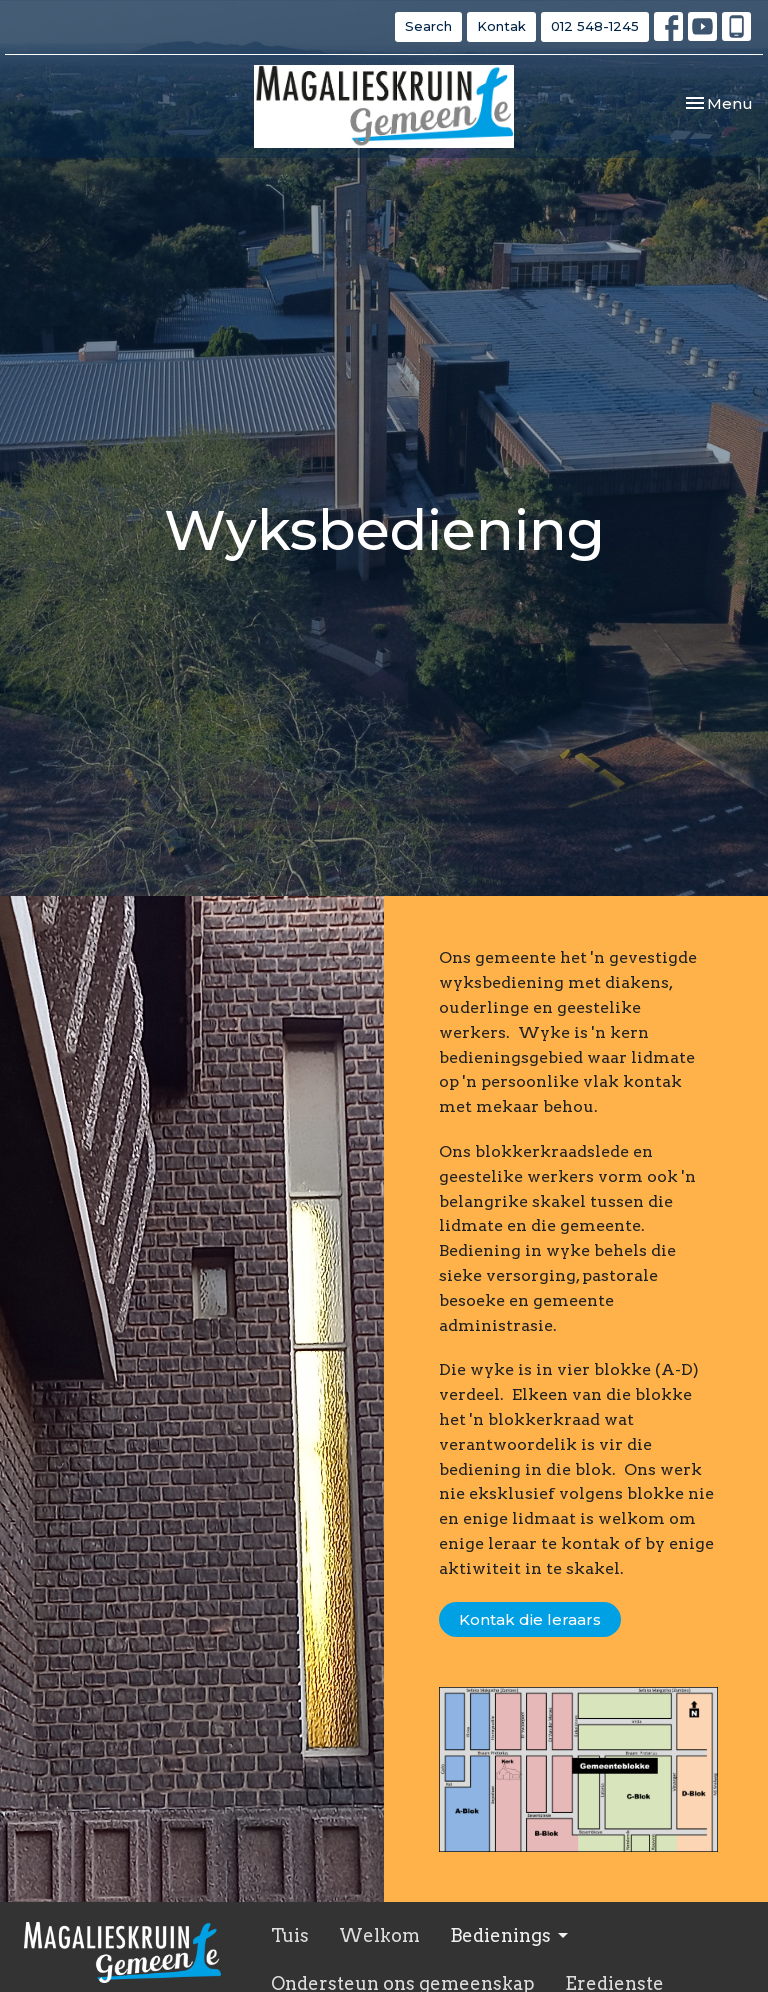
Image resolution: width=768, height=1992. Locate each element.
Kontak (501, 26)
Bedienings (510, 1935)
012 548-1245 (595, 26)
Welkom (379, 1935)
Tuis (290, 1935)
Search (428, 26)
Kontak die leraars (530, 1619)
